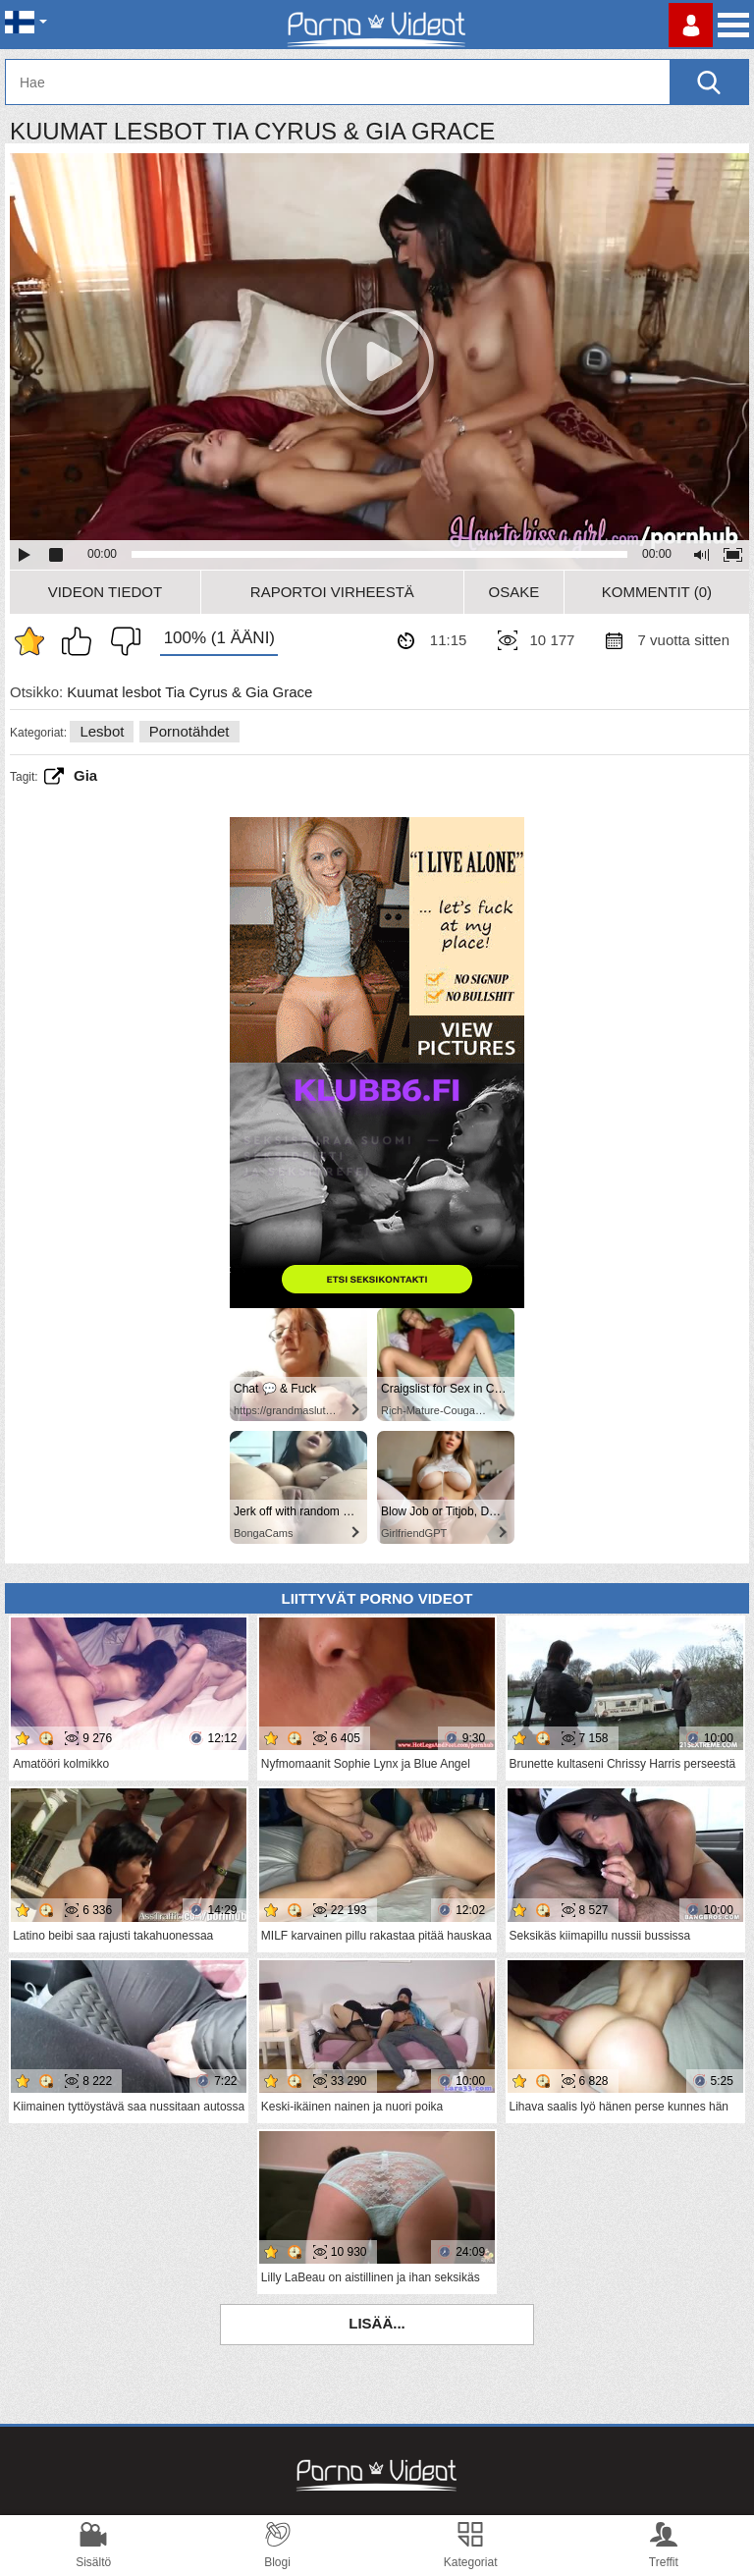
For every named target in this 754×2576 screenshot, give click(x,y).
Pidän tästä (81, 641)
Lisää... (377, 2323)
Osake (513, 591)
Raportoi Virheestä (332, 591)
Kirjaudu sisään (691, 25)
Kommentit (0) (657, 591)
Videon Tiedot (105, 591)
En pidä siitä (120, 641)
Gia (85, 775)
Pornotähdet (189, 731)
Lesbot (102, 731)
